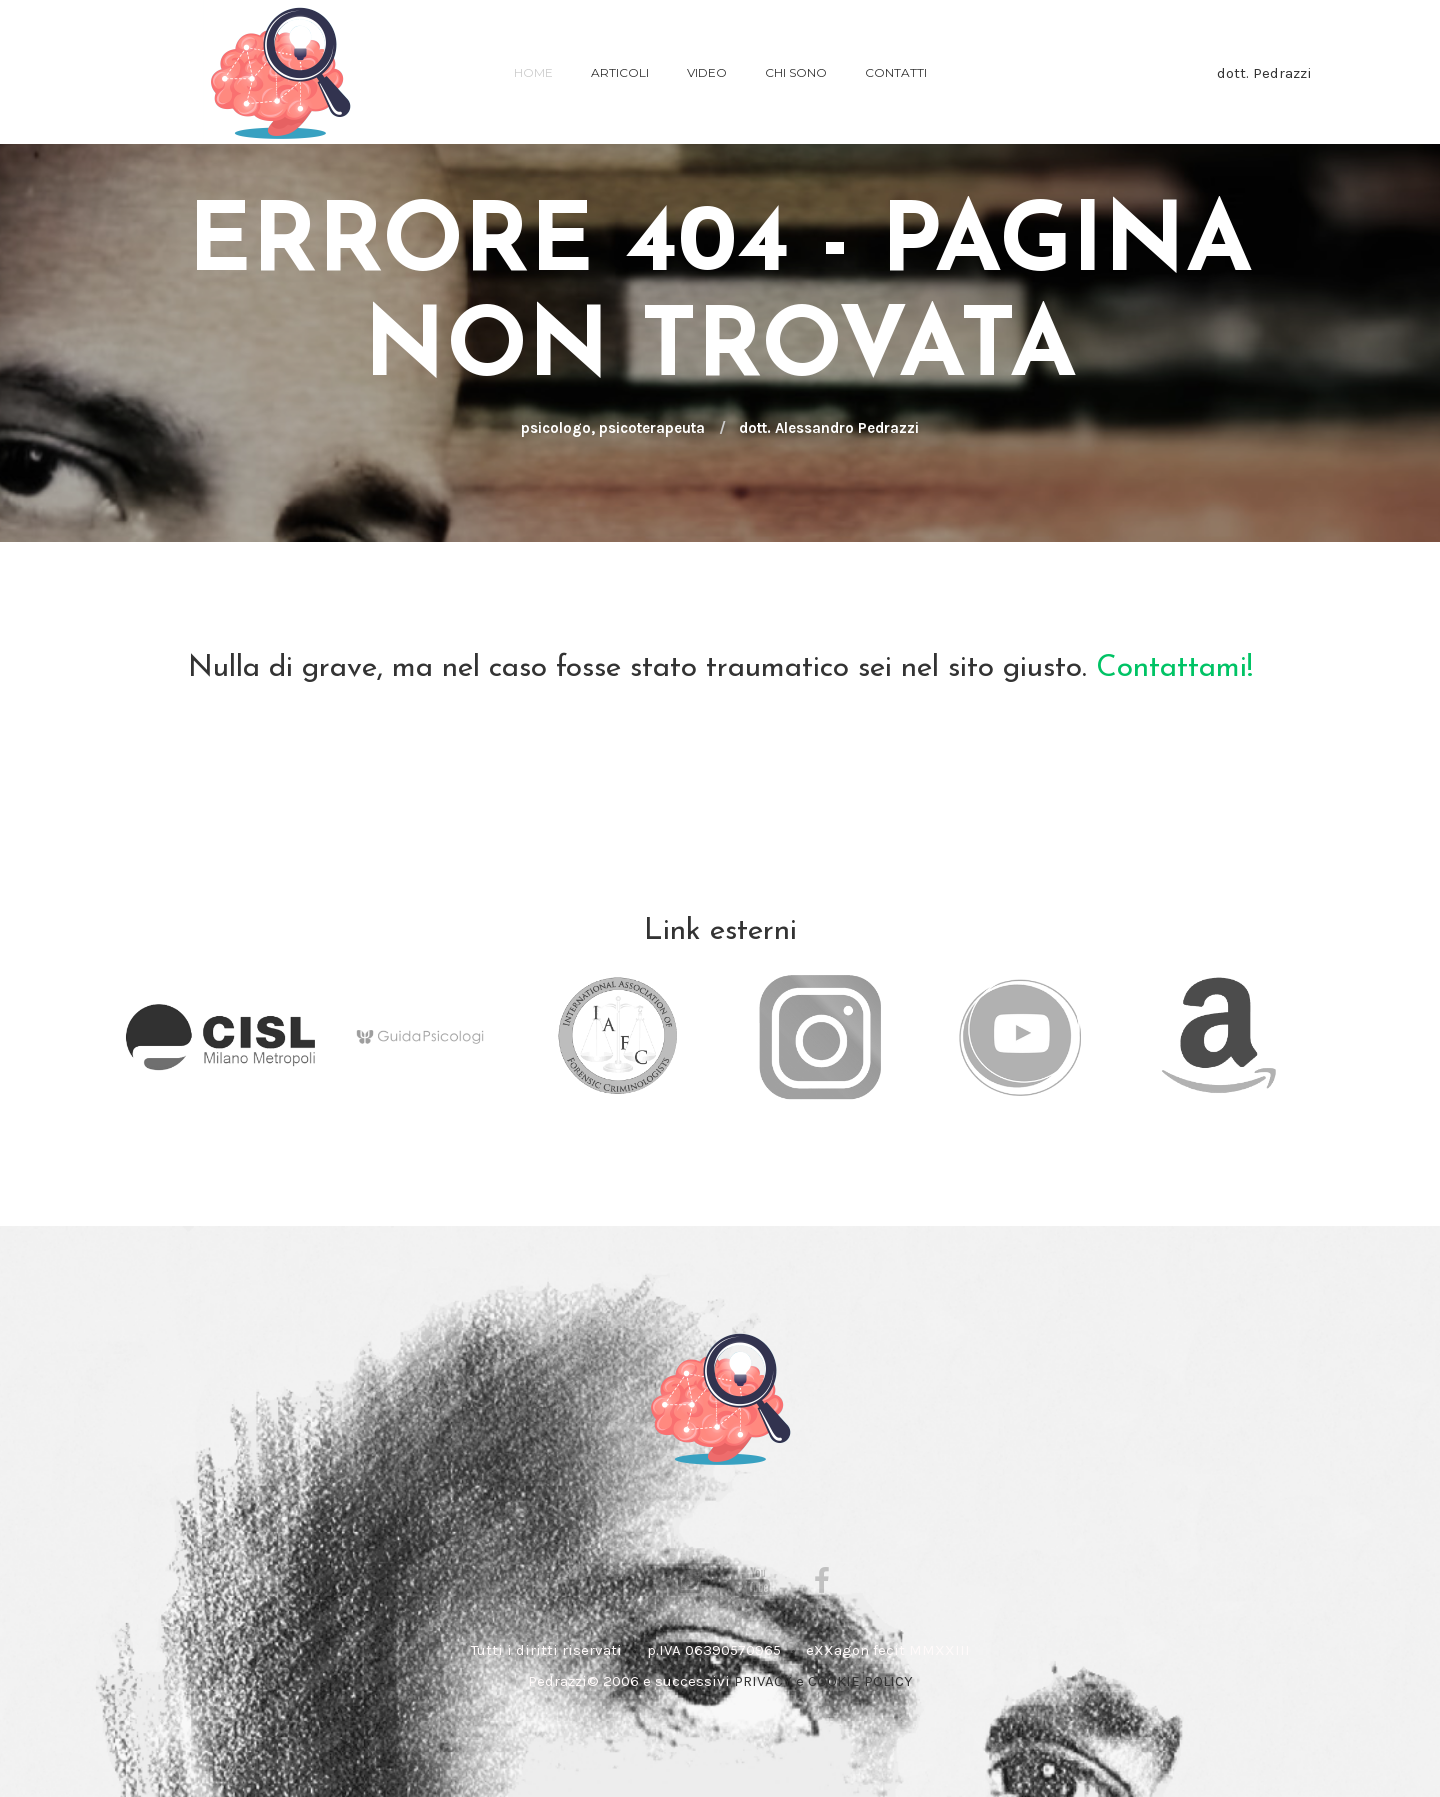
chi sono (796, 72)
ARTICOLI (620, 72)
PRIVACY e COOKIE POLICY (823, 1681)
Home (533, 72)
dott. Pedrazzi (1264, 73)
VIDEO (707, 72)
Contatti (896, 72)
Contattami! (1174, 668)
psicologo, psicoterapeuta (613, 428)
